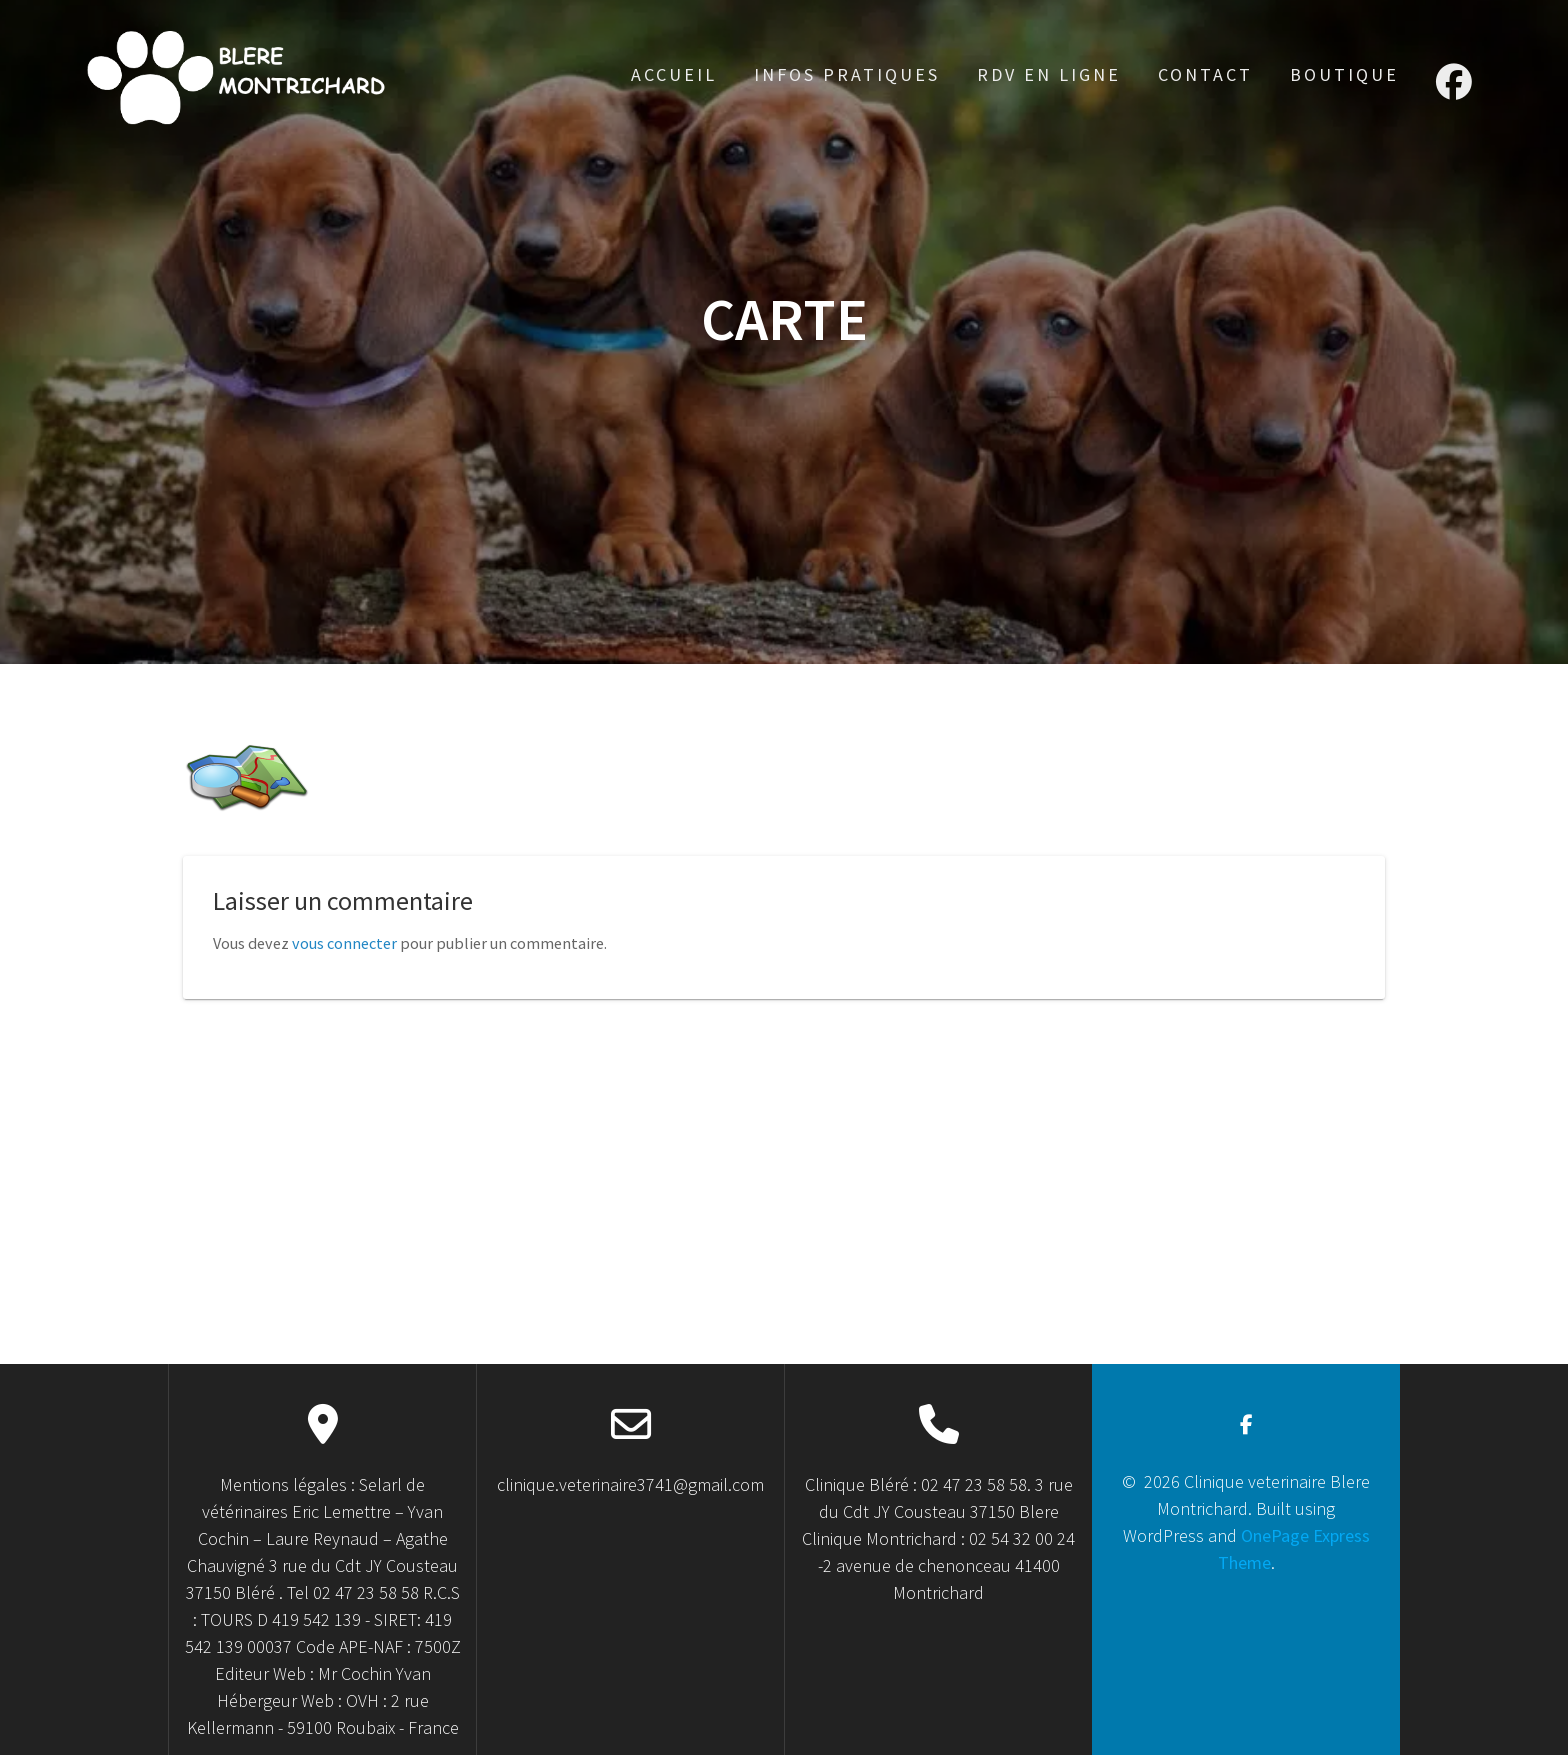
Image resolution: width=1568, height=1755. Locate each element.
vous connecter (344, 943)
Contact (1205, 74)
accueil (674, 74)
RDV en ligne (1049, 74)
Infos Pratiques (847, 74)
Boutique (1344, 74)
